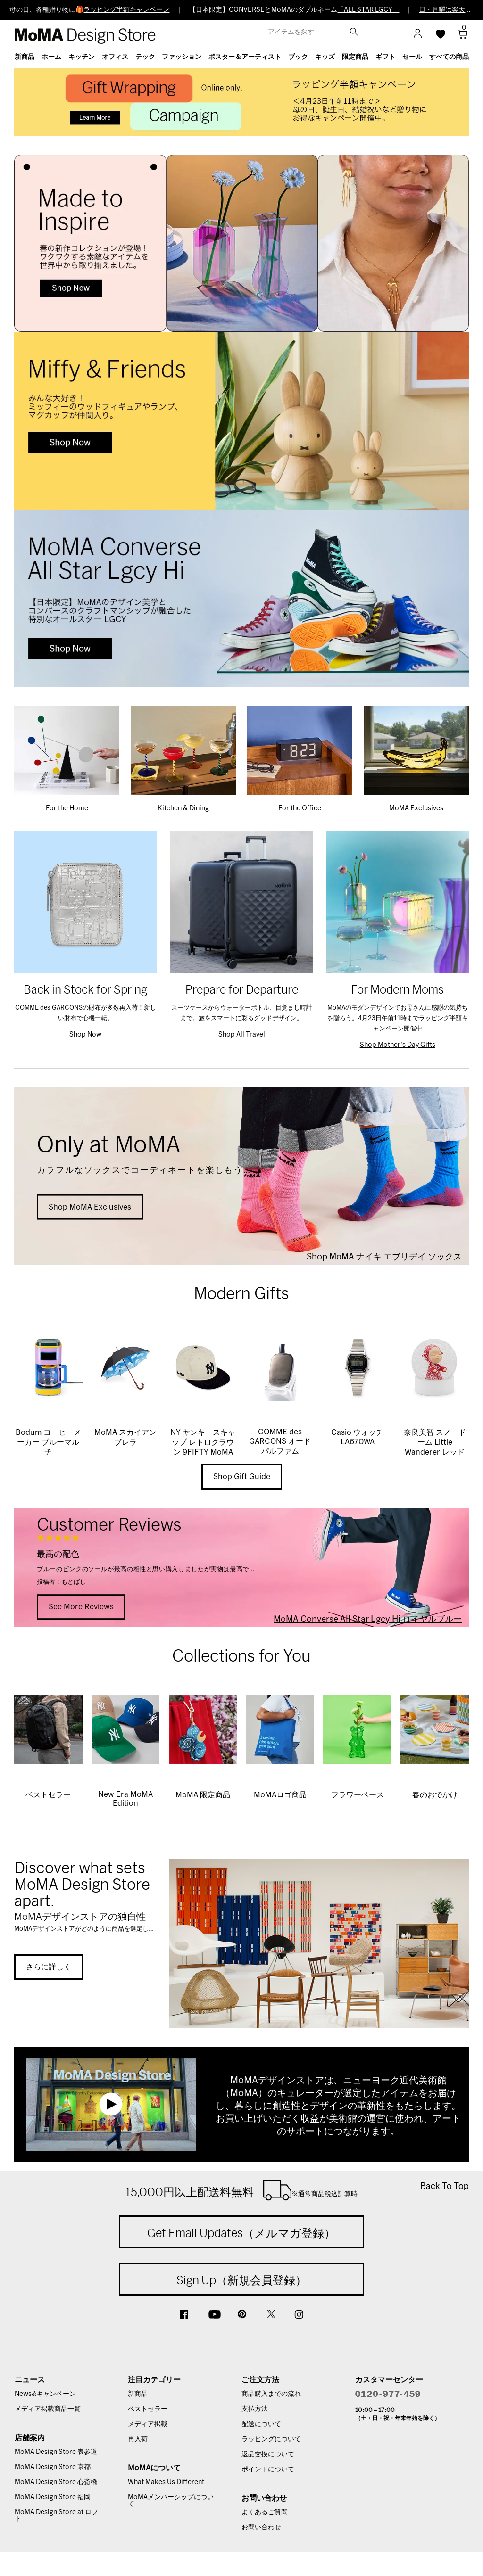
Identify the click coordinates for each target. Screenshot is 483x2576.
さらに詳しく (48, 1967)
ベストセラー (48, 1795)
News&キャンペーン (45, 2394)
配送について (261, 2424)
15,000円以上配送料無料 (241, 2190)
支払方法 (255, 2409)
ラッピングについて (271, 2439)
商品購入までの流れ (271, 2394)
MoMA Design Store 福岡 (53, 2497)
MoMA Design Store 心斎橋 (56, 2482)
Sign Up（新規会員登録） (241, 2280)
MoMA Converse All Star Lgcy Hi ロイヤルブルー (368, 1619)
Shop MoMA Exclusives (90, 1207)
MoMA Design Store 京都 (53, 2467)
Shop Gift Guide (241, 1477)
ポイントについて (268, 2469)
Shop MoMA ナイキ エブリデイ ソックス (384, 1256)
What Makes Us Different (166, 2482)
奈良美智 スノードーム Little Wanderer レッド (435, 1442)
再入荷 (138, 2439)
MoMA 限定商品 (202, 1795)
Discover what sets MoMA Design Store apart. (82, 1884)
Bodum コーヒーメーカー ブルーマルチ (48, 1442)
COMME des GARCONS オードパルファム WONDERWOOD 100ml (280, 1450)
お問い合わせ (261, 2527)
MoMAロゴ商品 (280, 1795)
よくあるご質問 (265, 2512)
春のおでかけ (435, 1795)
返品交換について (268, 2454)
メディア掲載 (147, 2424)
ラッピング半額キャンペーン (126, 10)
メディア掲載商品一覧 (48, 2409)
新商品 (138, 2394)
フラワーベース (357, 1795)
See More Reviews (81, 1607)
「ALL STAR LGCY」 (368, 10)
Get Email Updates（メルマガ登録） (241, 2232)
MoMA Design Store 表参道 (56, 2452)
